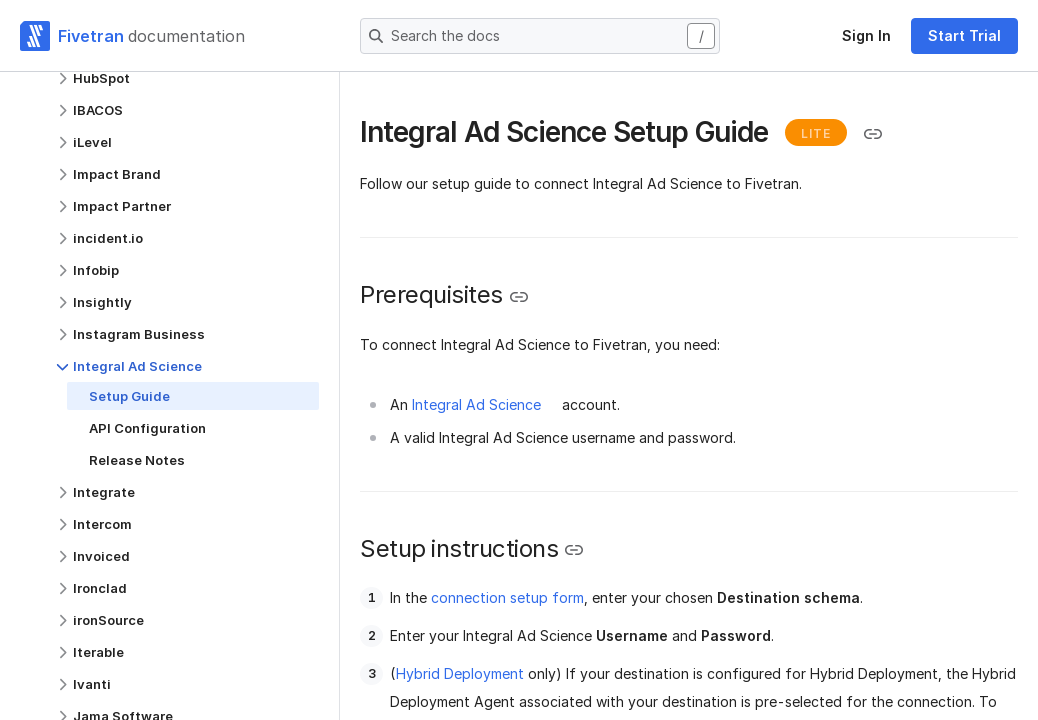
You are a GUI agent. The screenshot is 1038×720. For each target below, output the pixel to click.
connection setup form (507, 597)
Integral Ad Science (476, 404)
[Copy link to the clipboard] (873, 134)
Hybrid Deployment (460, 673)
